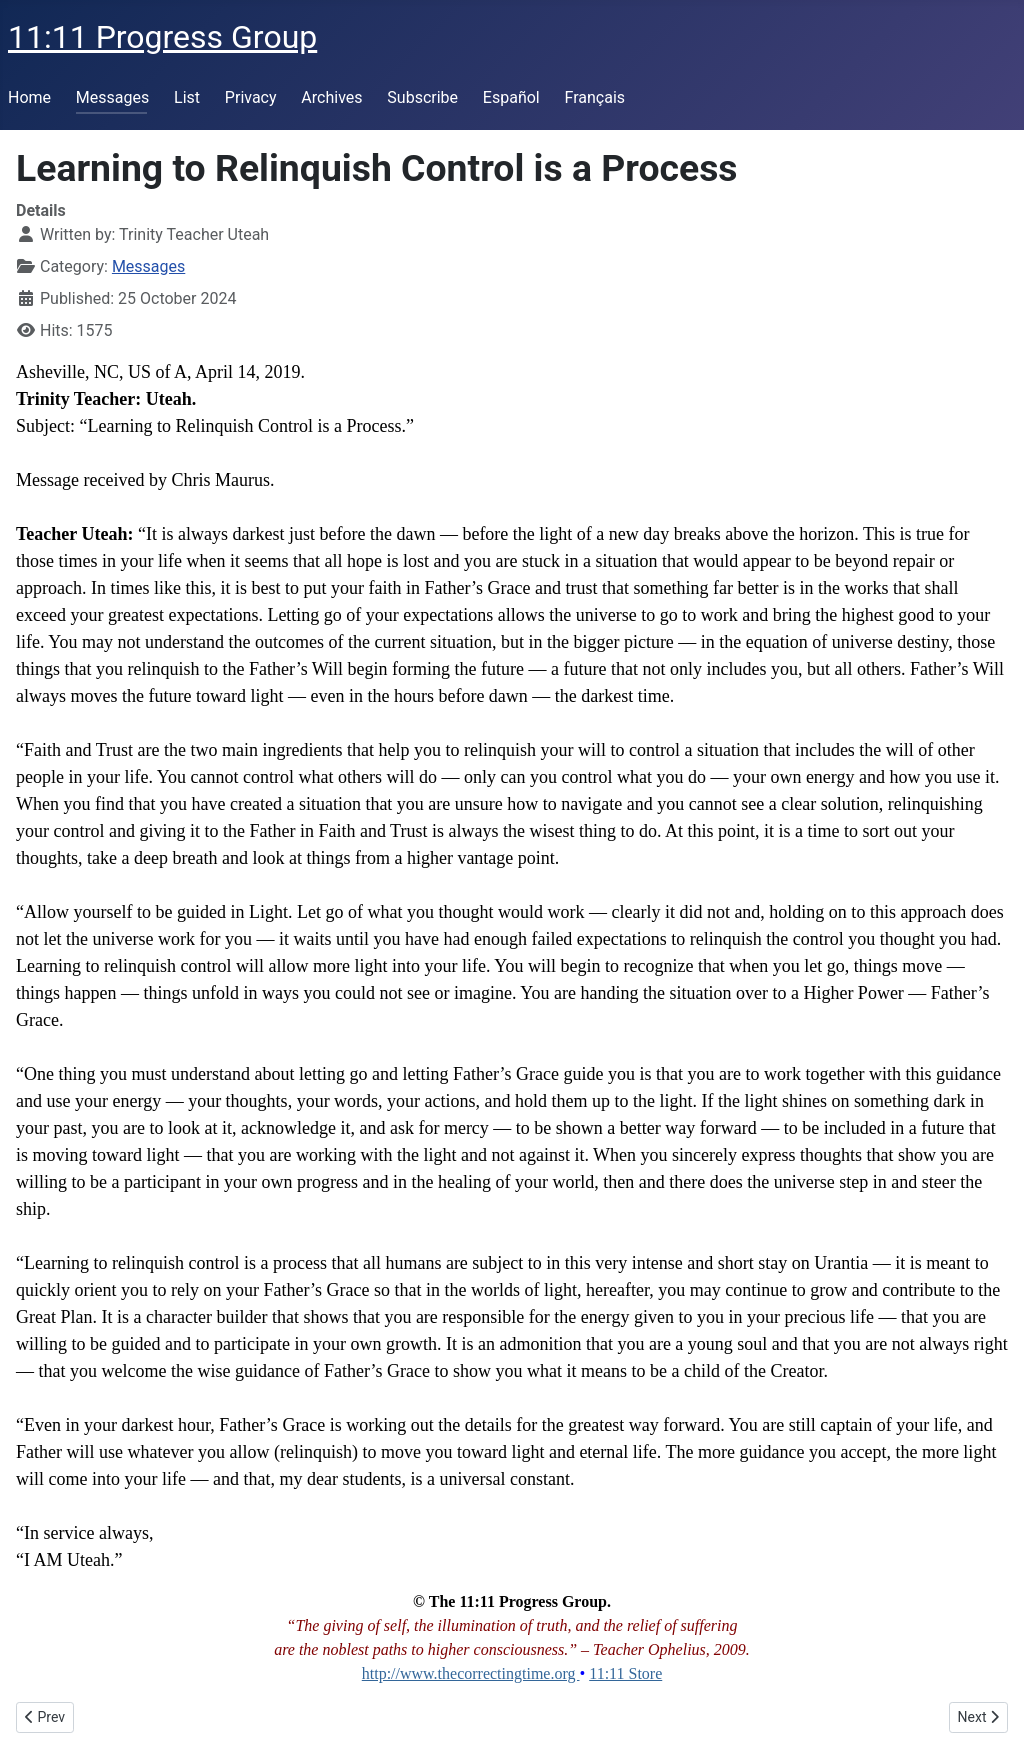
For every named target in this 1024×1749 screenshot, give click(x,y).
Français (595, 97)
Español (511, 97)
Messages (112, 97)
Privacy (251, 97)
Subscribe (422, 97)
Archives (331, 97)
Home (29, 97)
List (187, 97)
